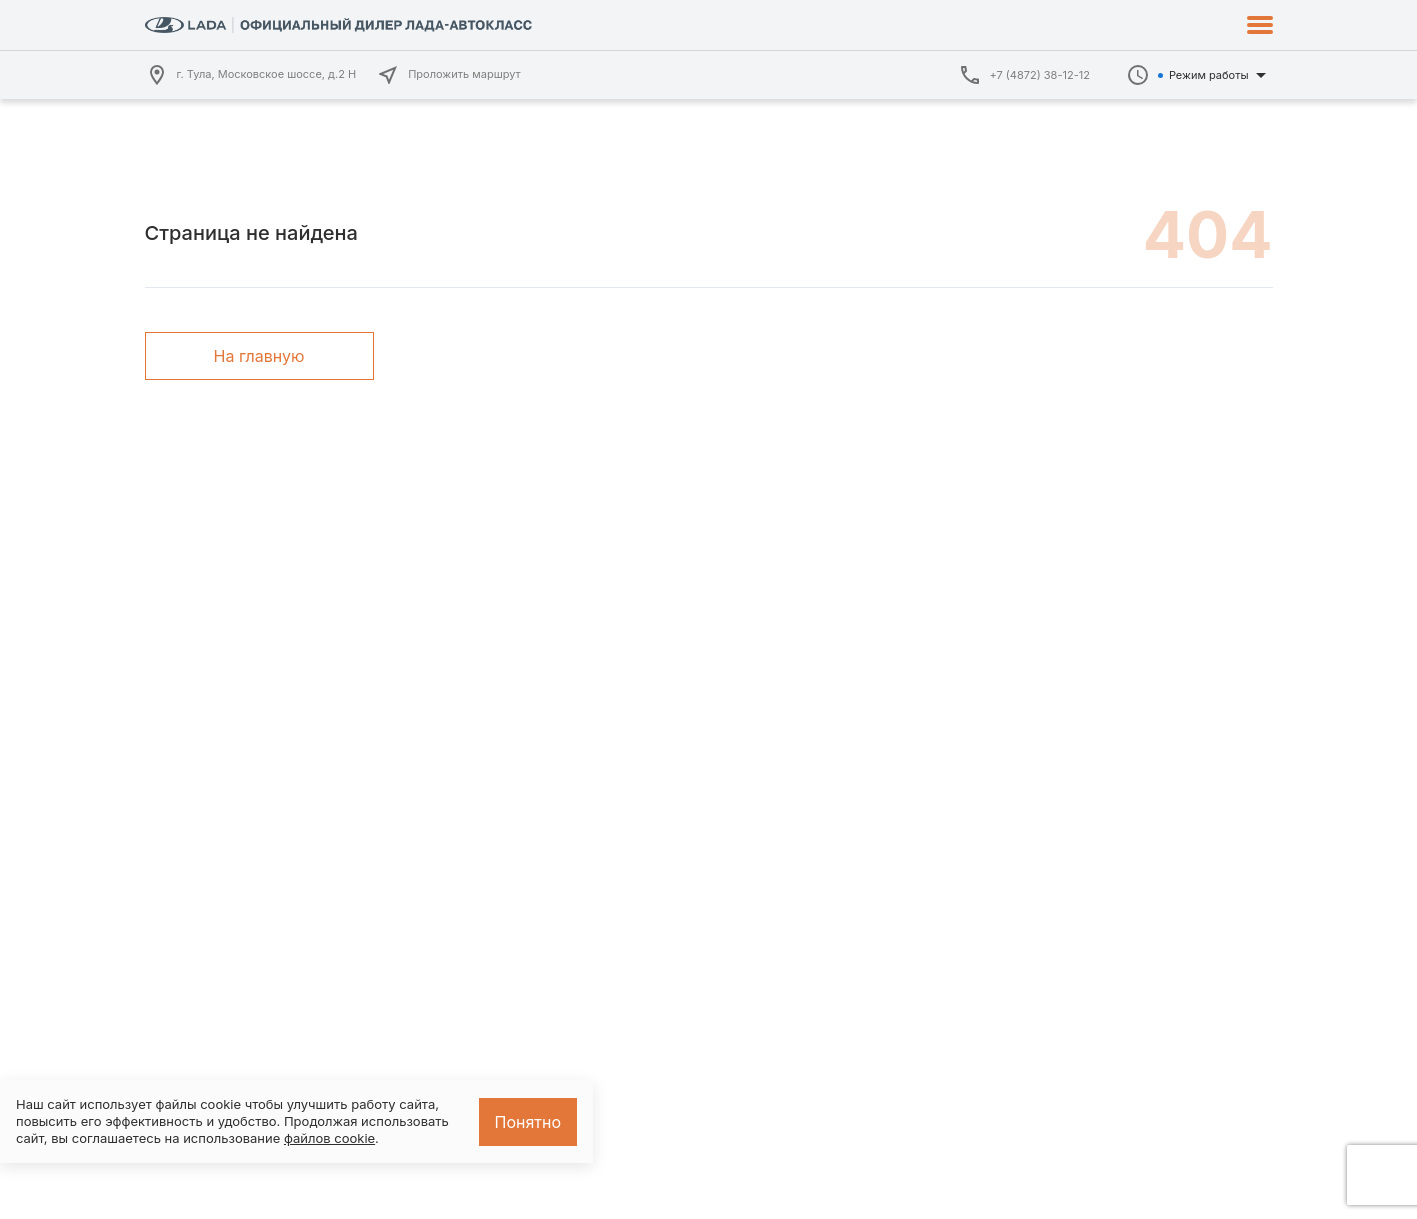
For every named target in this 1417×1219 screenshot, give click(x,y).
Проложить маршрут (448, 75)
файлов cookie (329, 1138)
